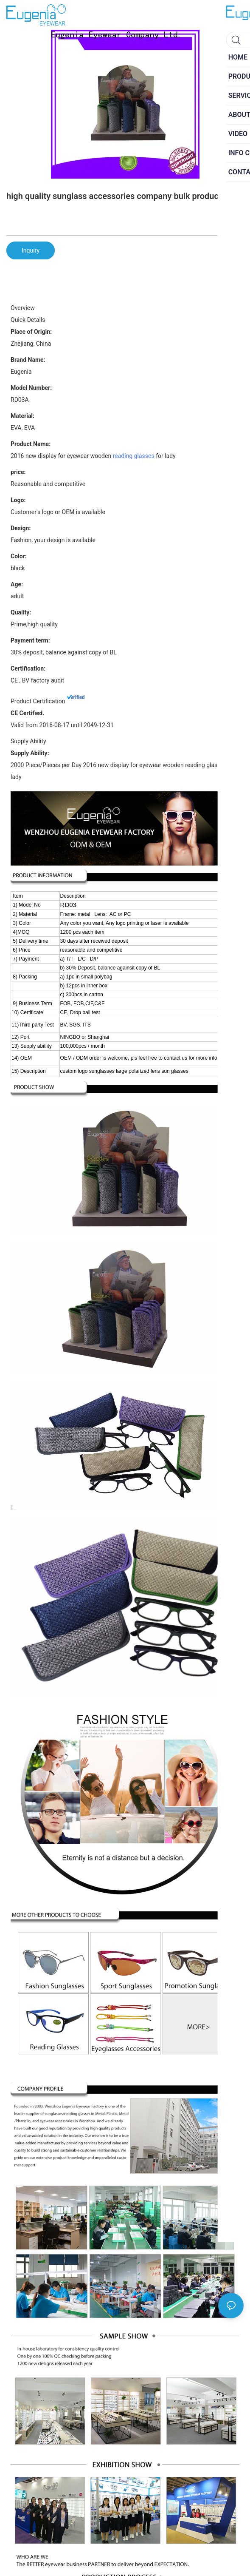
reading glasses (133, 455)
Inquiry (30, 250)
